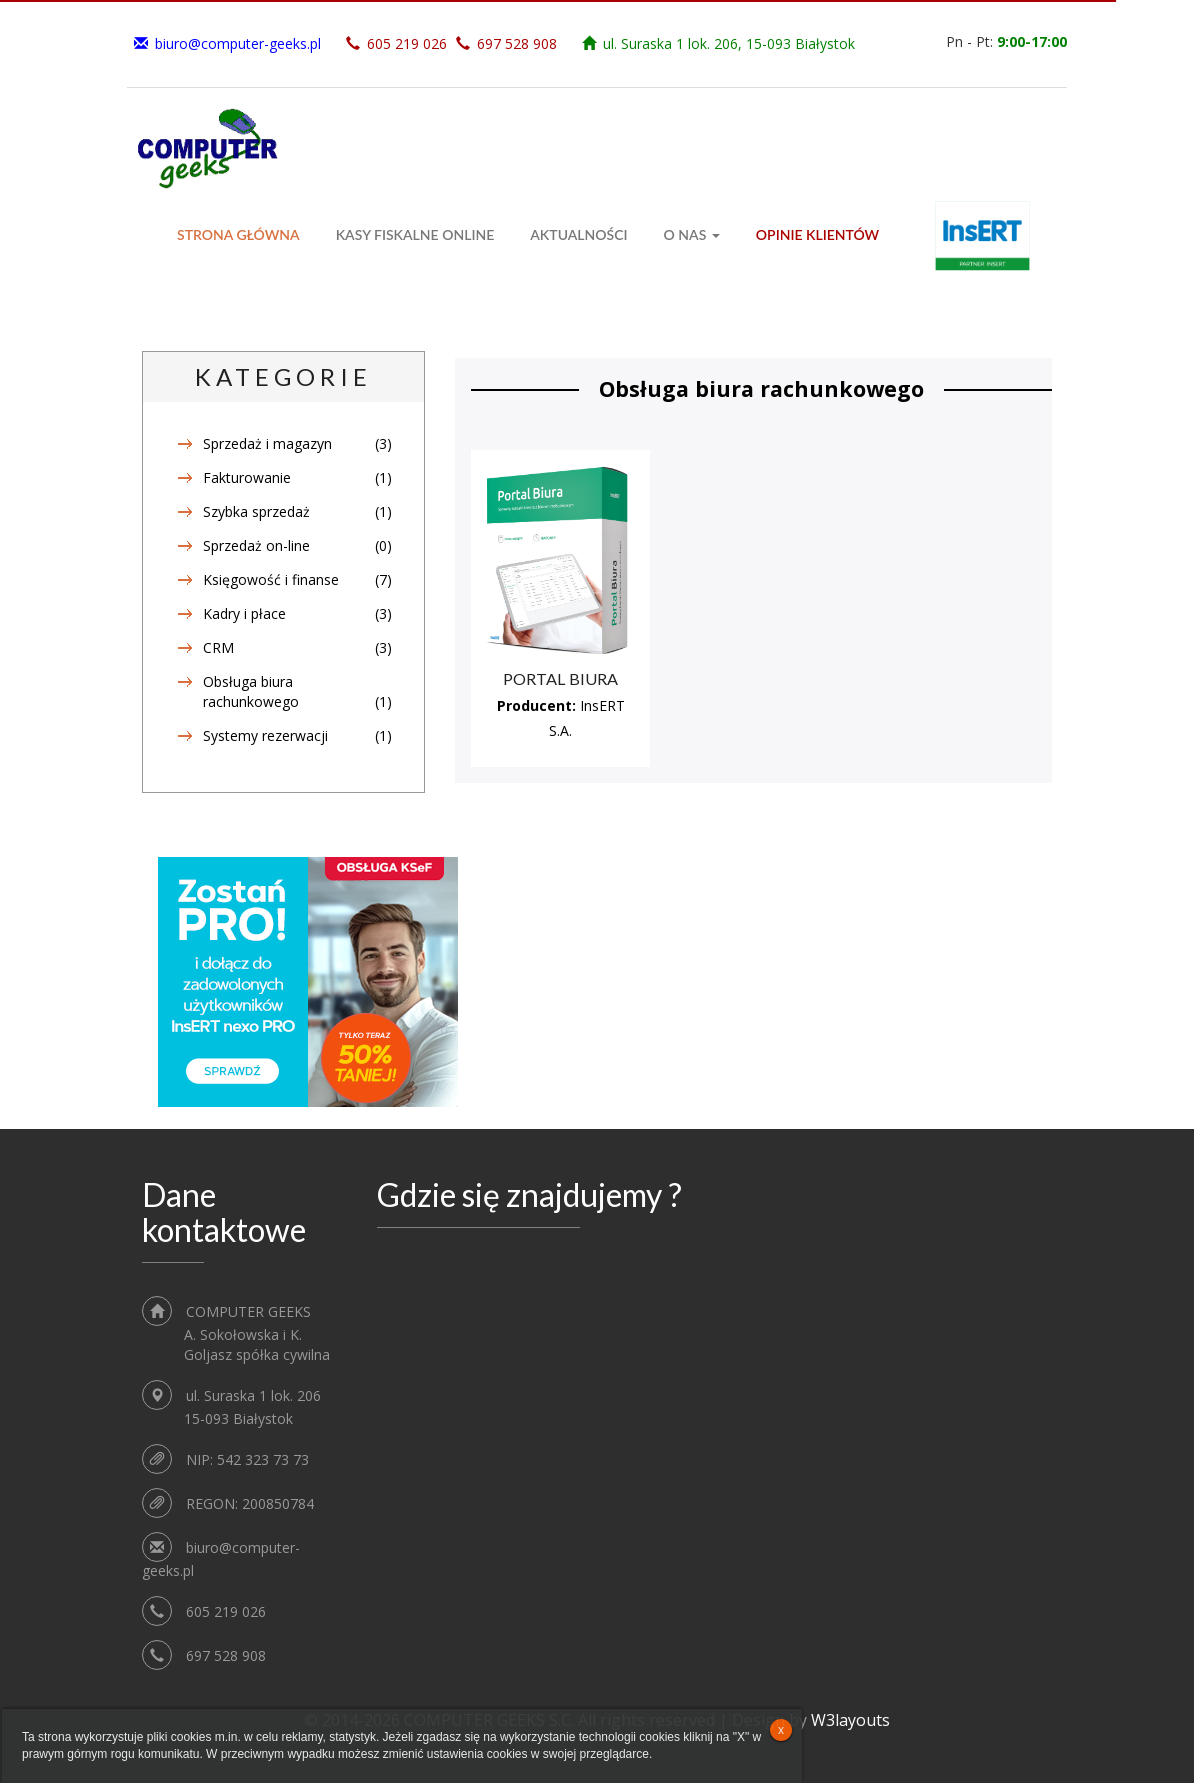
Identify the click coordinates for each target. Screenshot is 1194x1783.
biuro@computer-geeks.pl (238, 43)
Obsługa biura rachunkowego (251, 691)
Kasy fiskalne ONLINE (415, 234)
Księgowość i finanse (271, 579)
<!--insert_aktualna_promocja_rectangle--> (308, 982)
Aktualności (578, 234)
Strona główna (238, 234)
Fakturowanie (247, 477)
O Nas (692, 234)
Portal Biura (560, 679)
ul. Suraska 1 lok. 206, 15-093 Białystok (729, 43)
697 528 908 (517, 43)
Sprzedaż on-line (256, 545)
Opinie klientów (817, 234)
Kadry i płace (244, 613)
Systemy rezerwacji (265, 735)
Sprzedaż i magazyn (267, 443)
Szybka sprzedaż (256, 511)
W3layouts (850, 1720)
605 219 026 (407, 43)
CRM (218, 647)
